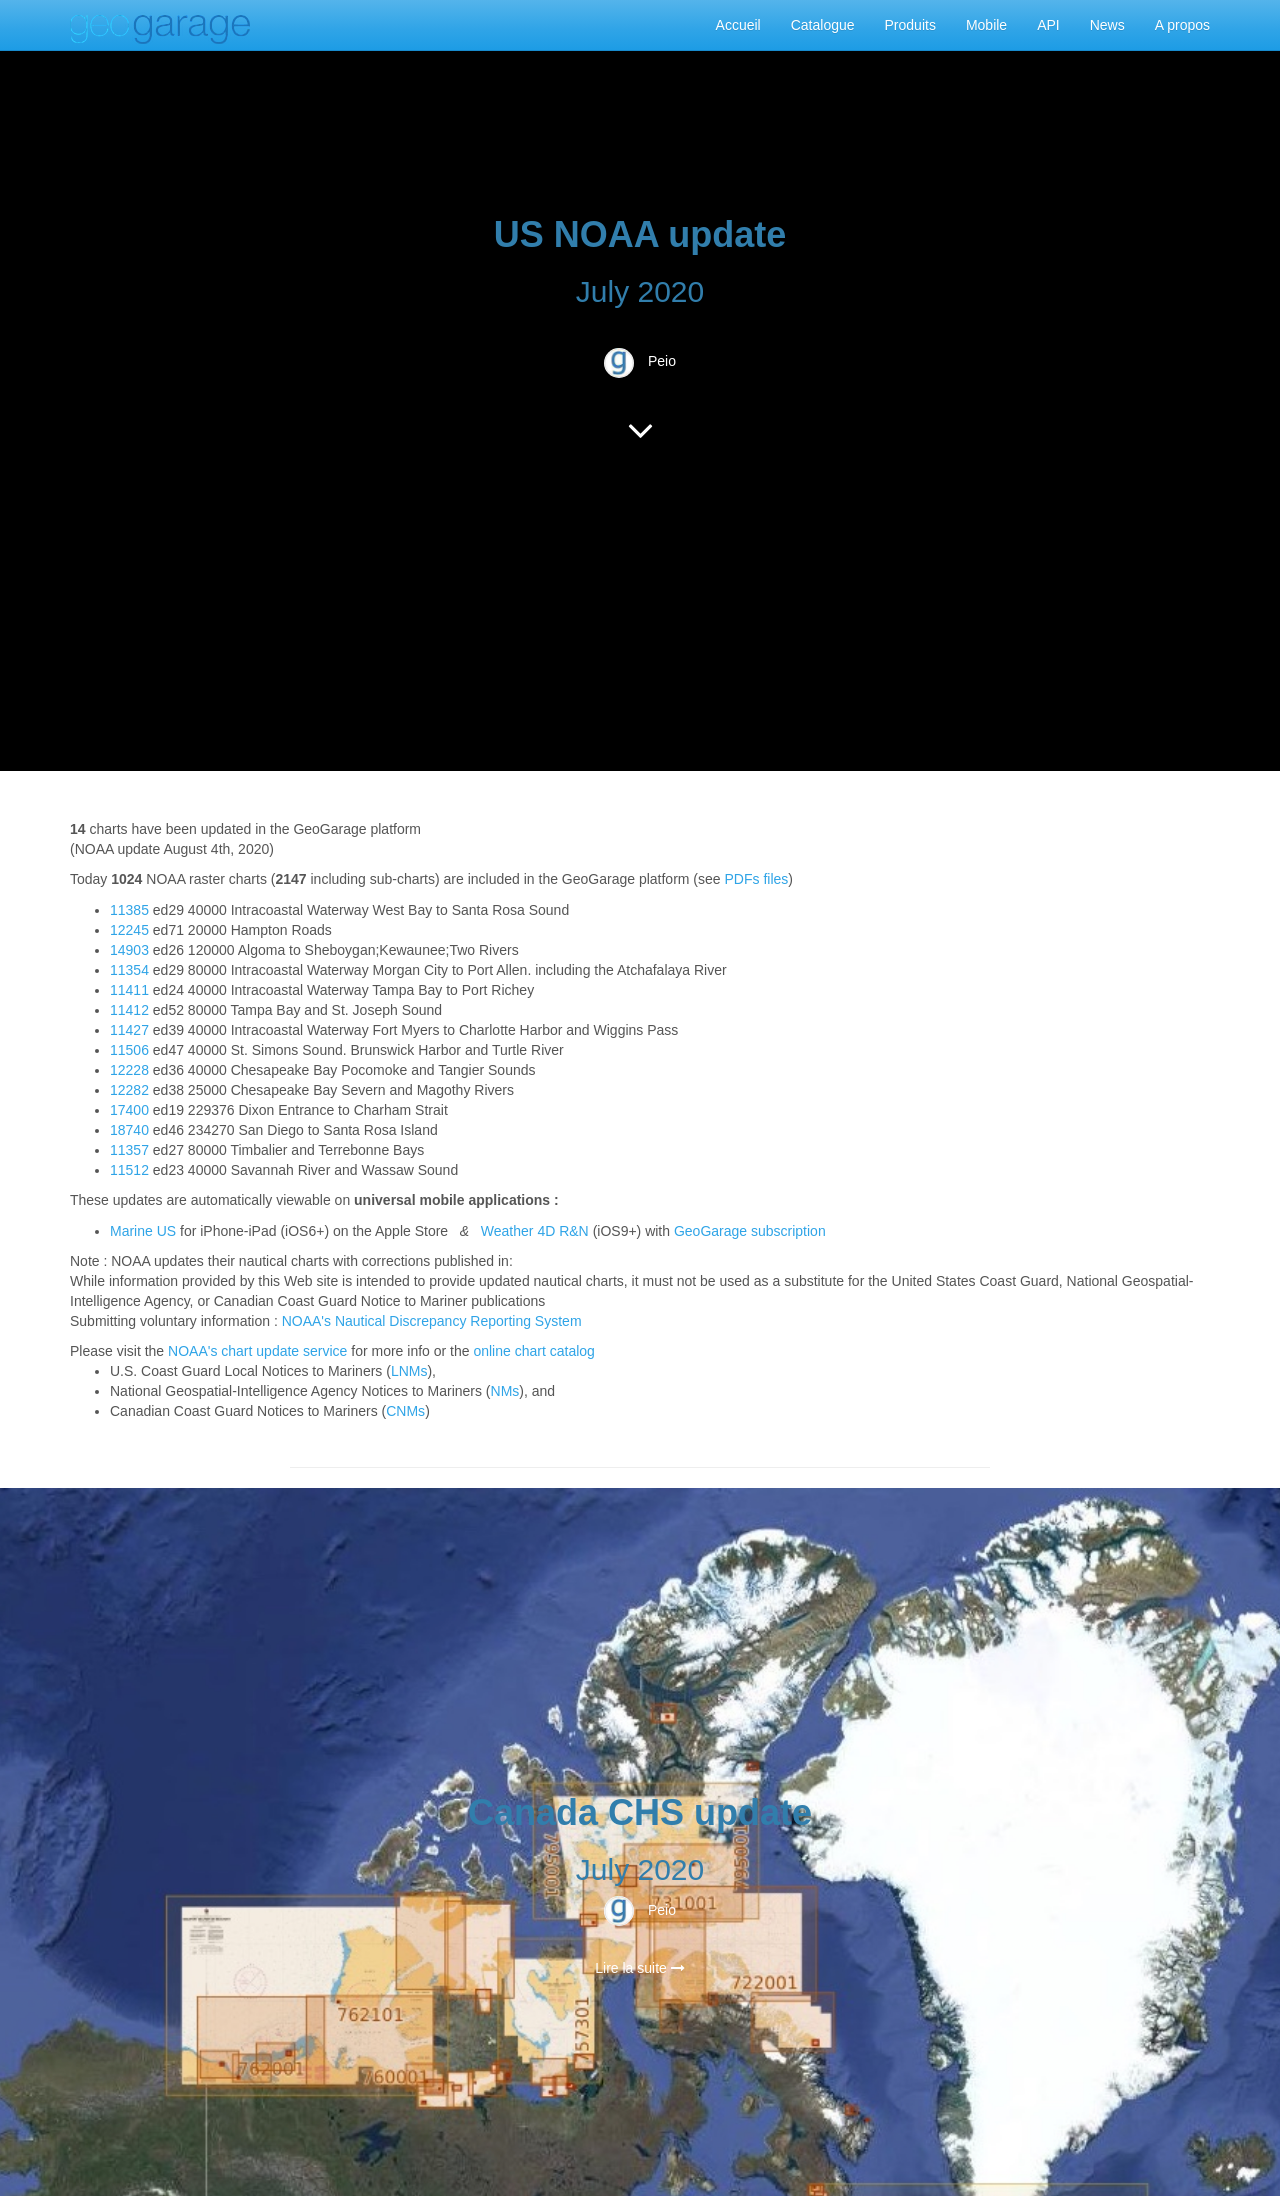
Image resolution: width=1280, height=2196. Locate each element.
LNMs (409, 1371)
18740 (129, 1130)
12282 (129, 1090)
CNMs (405, 1411)
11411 (129, 990)
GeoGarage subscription (750, 1231)
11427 (129, 1030)
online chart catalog (533, 1351)
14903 (129, 950)
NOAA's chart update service (257, 1351)
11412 (129, 1010)
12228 (129, 1070)
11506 (129, 1050)
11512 (129, 1170)
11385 (129, 910)
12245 (129, 930)
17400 (129, 1110)
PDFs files (757, 879)
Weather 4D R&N (535, 1231)
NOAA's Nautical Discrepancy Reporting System (432, 1321)
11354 (129, 970)
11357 (129, 1150)
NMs (505, 1391)
